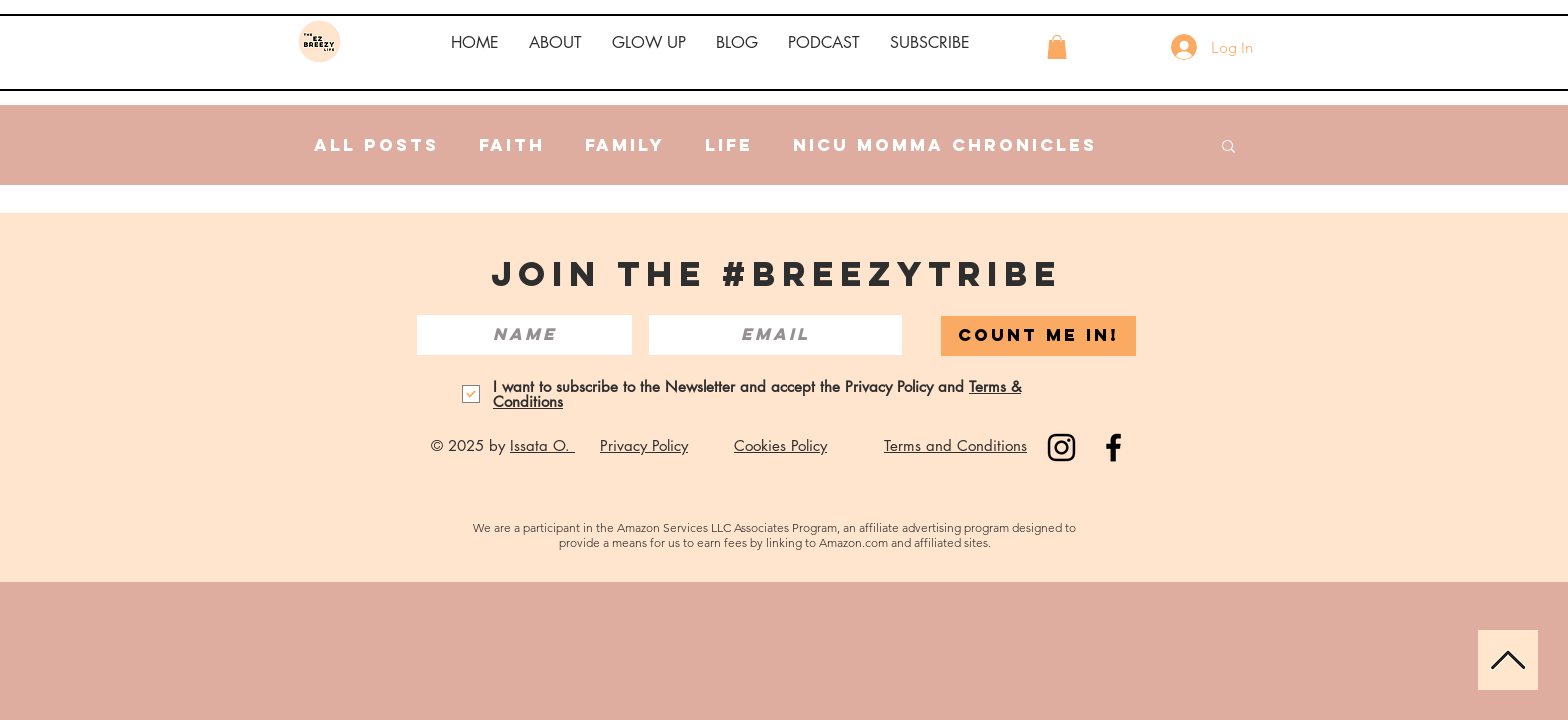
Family (625, 145)
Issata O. (542, 445)
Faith (512, 145)
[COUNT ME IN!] (1038, 336)
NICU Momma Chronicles (945, 145)
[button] (555, 43)
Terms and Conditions (955, 445)
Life (729, 145)
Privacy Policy (644, 445)
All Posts (376, 145)
